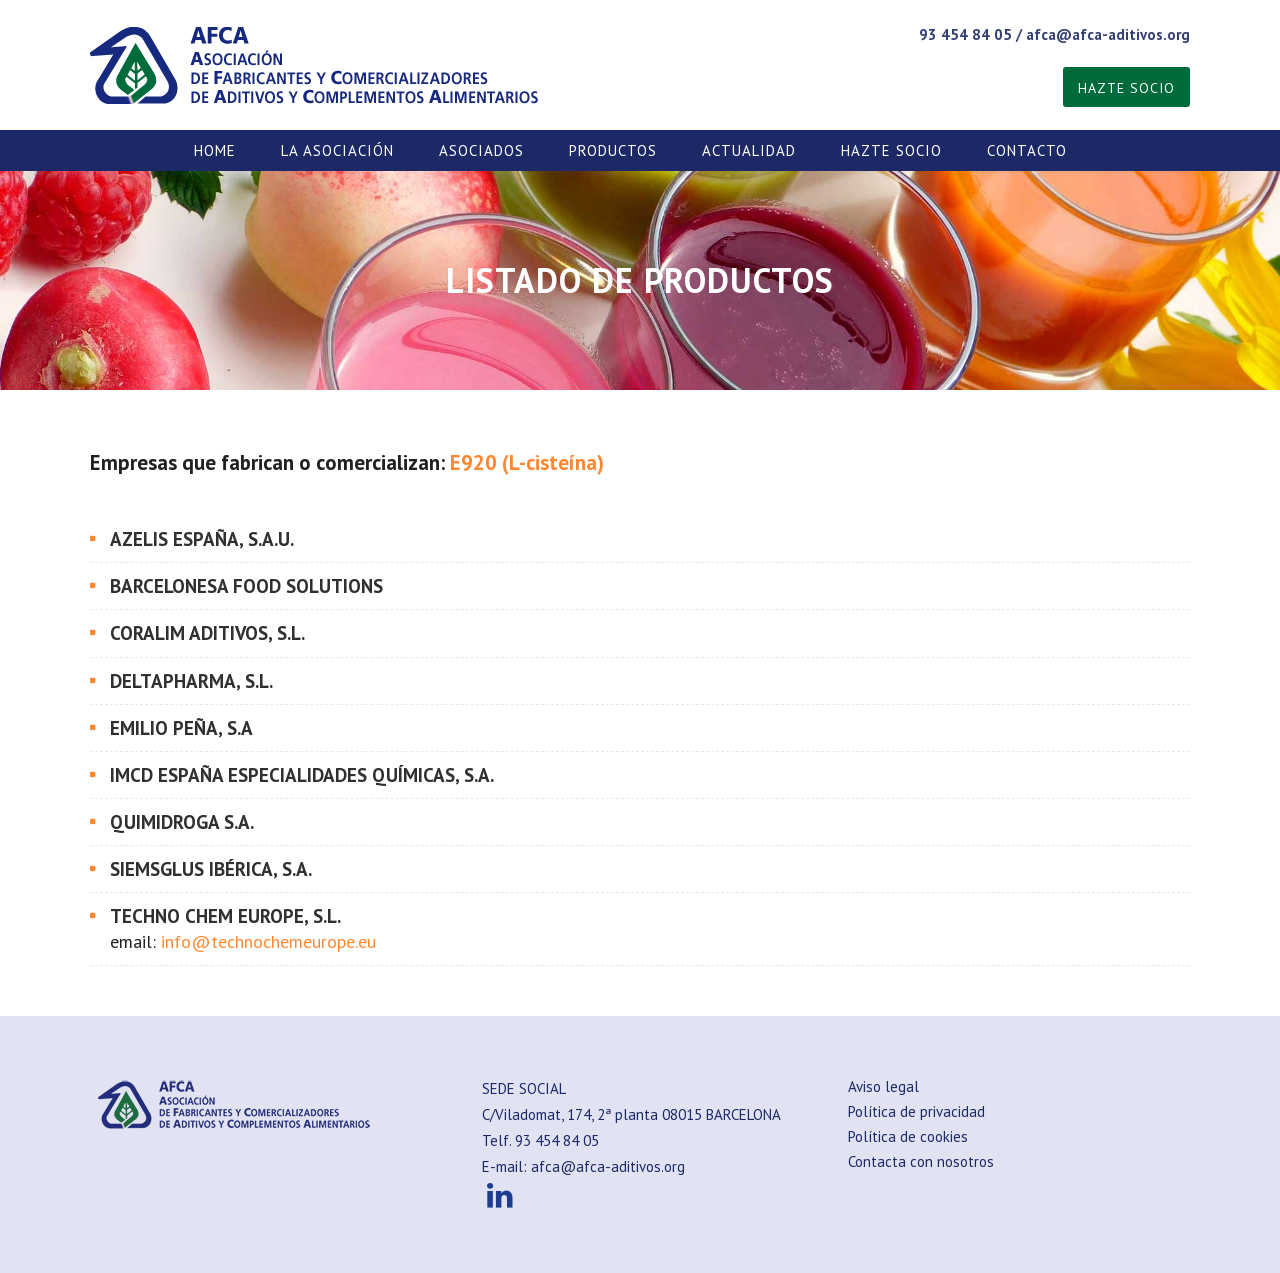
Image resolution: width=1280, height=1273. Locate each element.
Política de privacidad (916, 1111)
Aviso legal (883, 1086)
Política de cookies (908, 1136)
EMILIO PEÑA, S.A (181, 728)
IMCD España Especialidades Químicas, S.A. (302, 775)
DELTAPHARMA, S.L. (191, 681)
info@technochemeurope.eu (268, 941)
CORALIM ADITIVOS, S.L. (207, 633)
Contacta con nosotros (921, 1161)
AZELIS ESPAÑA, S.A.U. (202, 539)
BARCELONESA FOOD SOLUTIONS (246, 586)
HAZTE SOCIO (1126, 88)
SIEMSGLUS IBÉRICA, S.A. (211, 869)
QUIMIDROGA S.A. (182, 822)
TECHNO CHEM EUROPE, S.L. (225, 916)
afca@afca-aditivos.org (1108, 34)
